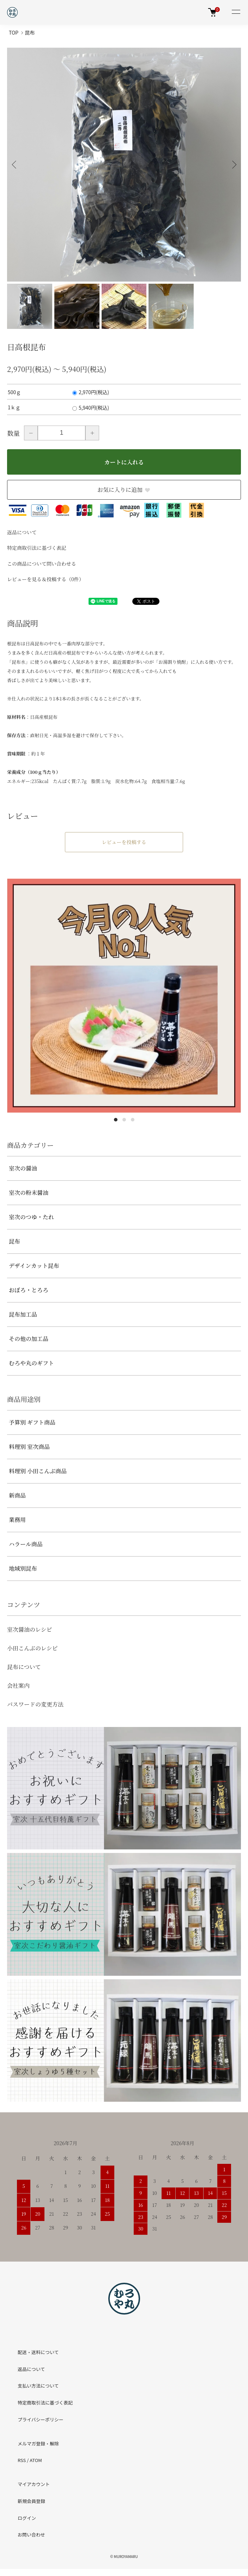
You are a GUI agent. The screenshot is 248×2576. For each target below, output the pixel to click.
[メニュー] (235, 12)
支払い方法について (38, 2385)
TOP (13, 32)
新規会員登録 (31, 2501)
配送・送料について (38, 2352)
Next (233, 165)
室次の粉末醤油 (28, 1192)
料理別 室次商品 (29, 1447)
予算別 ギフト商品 (32, 1422)
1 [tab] (115, 1119)
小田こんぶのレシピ (32, 1648)
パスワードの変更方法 (35, 1704)
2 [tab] (124, 1119)
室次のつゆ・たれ (31, 1217)
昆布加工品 (23, 1314)
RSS (22, 2460)
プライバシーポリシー (40, 2419)
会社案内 (18, 1685)
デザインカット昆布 (34, 1266)
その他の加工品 (28, 1339)
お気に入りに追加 (124, 490)
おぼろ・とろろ (28, 1290)
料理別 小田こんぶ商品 (38, 1471)
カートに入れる (124, 462)
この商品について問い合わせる (41, 563)
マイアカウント (34, 2484)
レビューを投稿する (124, 841)
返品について (22, 532)
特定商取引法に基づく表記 (36, 547)
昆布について (24, 1667)
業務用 (17, 1520)
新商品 (17, 1495)
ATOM (36, 2460)
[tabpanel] (124, 996)
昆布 (30, 32)
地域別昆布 (23, 1568)
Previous (15, 165)
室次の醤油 (23, 1168)
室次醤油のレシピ (29, 1629)
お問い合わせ (31, 2534)
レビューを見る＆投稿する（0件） (45, 579)
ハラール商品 (26, 1544)
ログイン (27, 2518)
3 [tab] (132, 1119)
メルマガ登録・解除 (38, 2443)
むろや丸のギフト (31, 1363)
